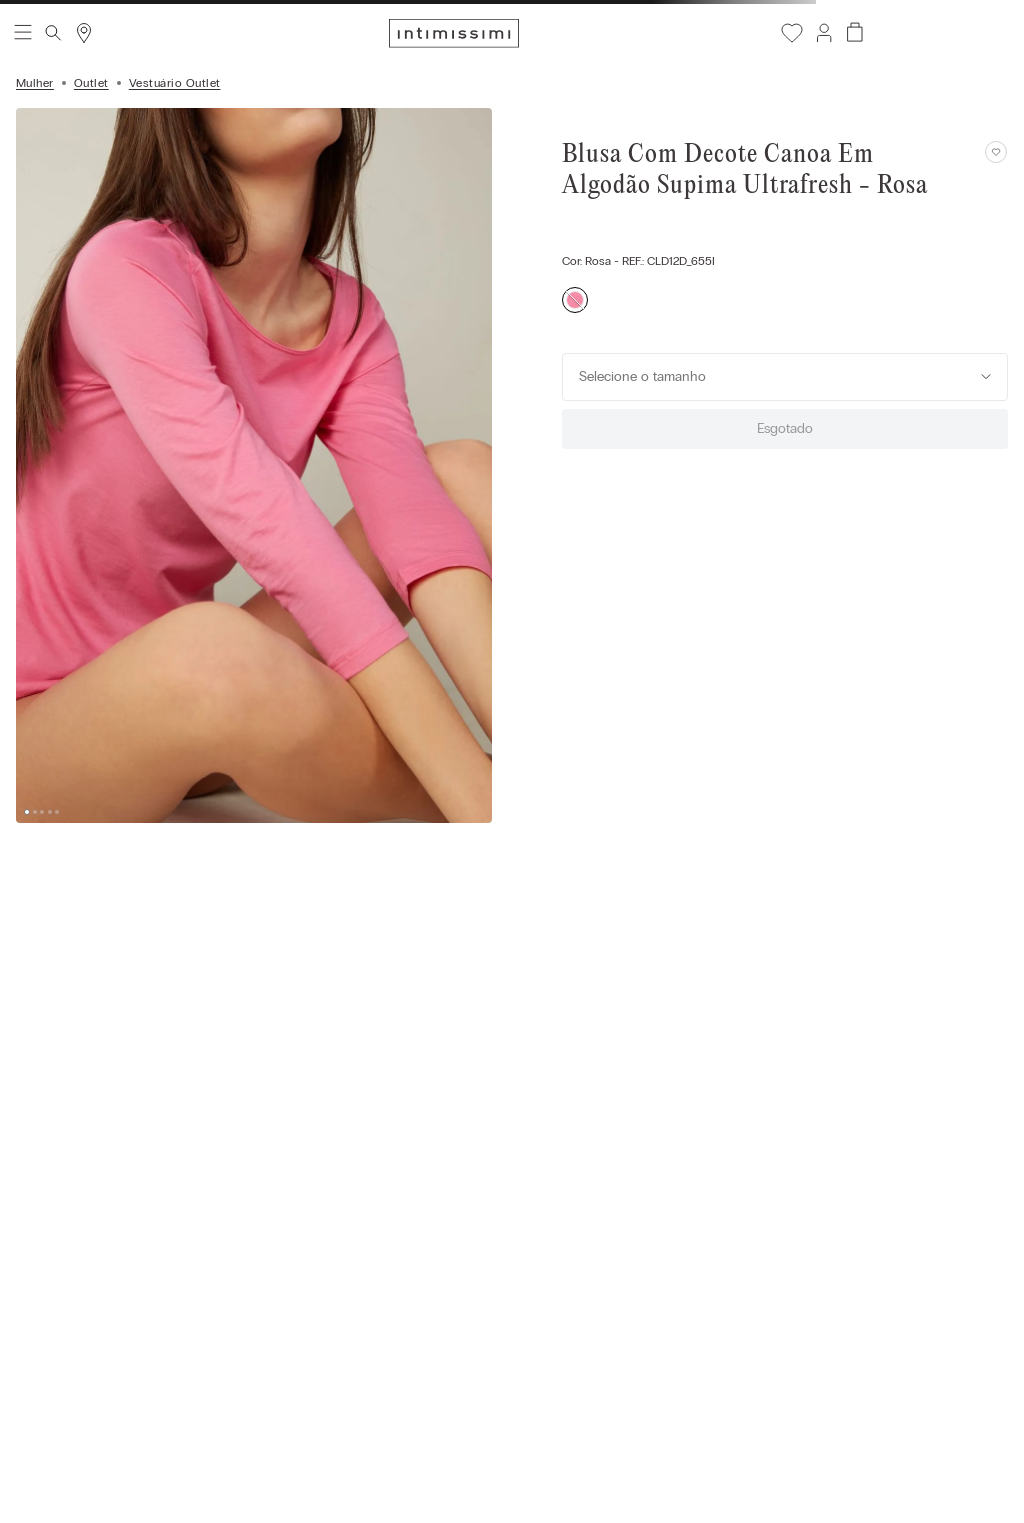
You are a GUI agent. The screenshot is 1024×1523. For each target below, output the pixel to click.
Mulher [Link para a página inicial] (35, 83)
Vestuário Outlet (175, 83)
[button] (823, 33)
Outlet (91, 83)
